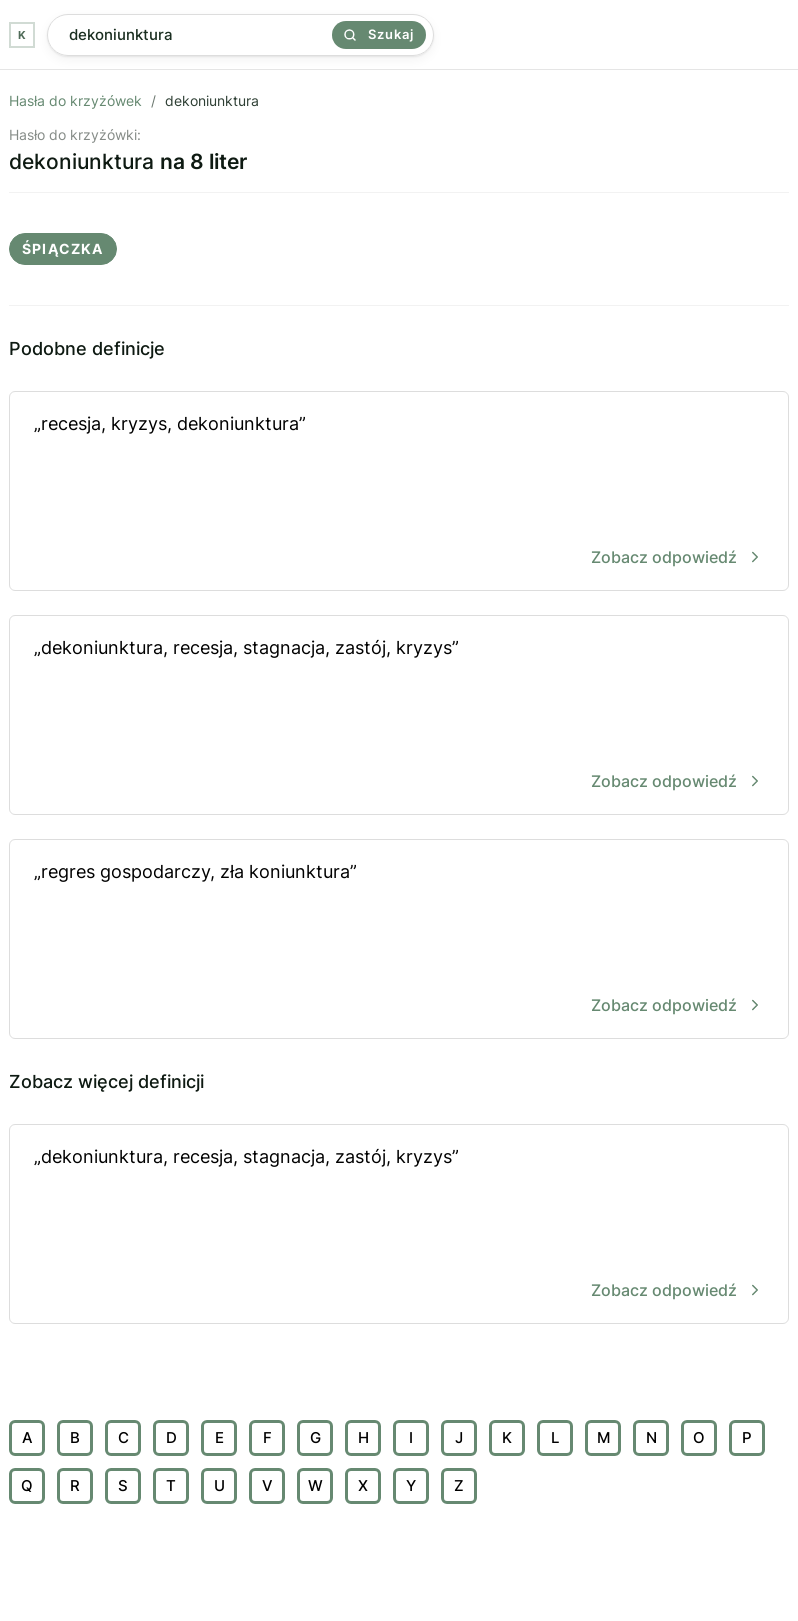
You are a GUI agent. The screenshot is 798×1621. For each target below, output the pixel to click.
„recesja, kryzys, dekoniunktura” (399, 492)
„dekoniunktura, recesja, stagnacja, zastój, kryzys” (399, 716)
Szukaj (379, 34)
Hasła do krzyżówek (75, 100)
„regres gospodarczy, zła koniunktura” (399, 940)
